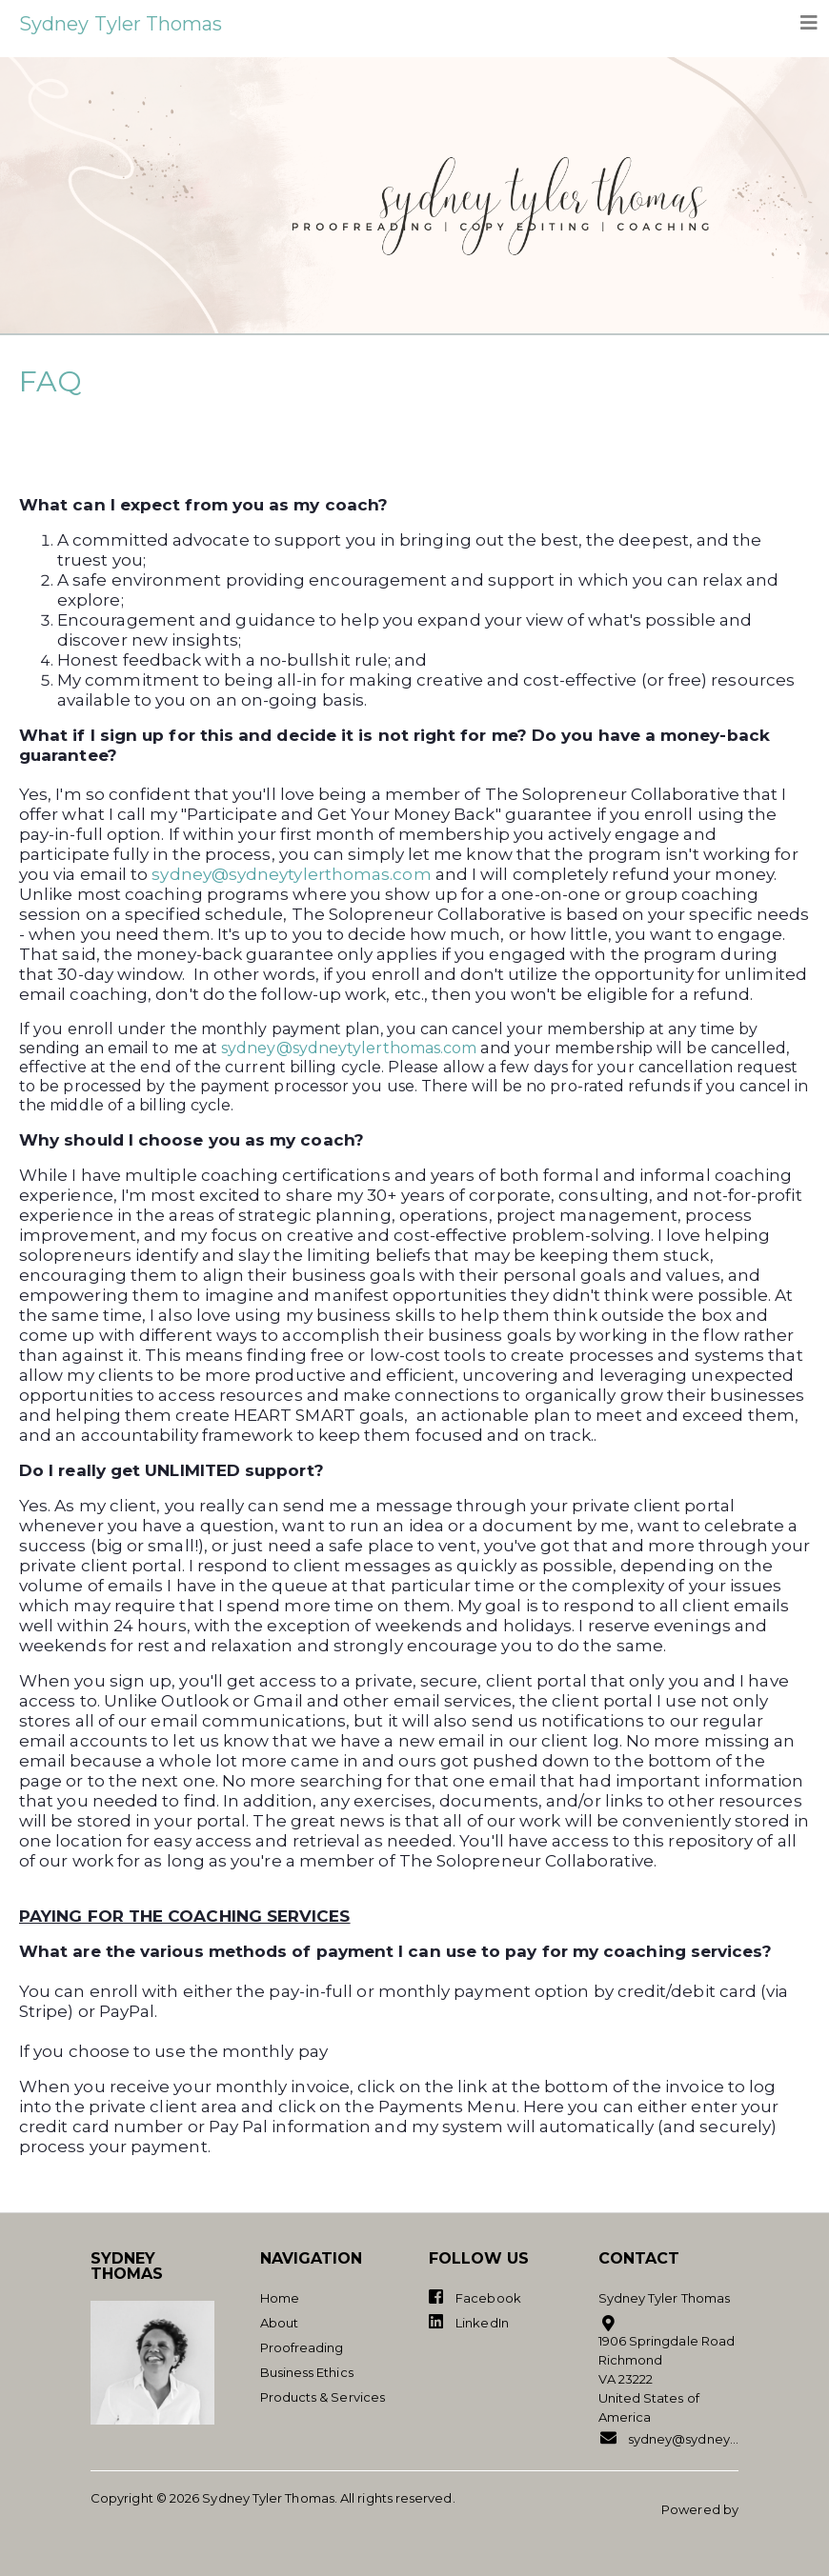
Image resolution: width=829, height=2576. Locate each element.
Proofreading (302, 2347)
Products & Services (323, 2397)
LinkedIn (469, 2321)
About (279, 2322)
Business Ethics (307, 2372)
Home (279, 2298)
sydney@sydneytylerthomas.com (291, 874)
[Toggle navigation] (809, 23)
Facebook (475, 2297)
